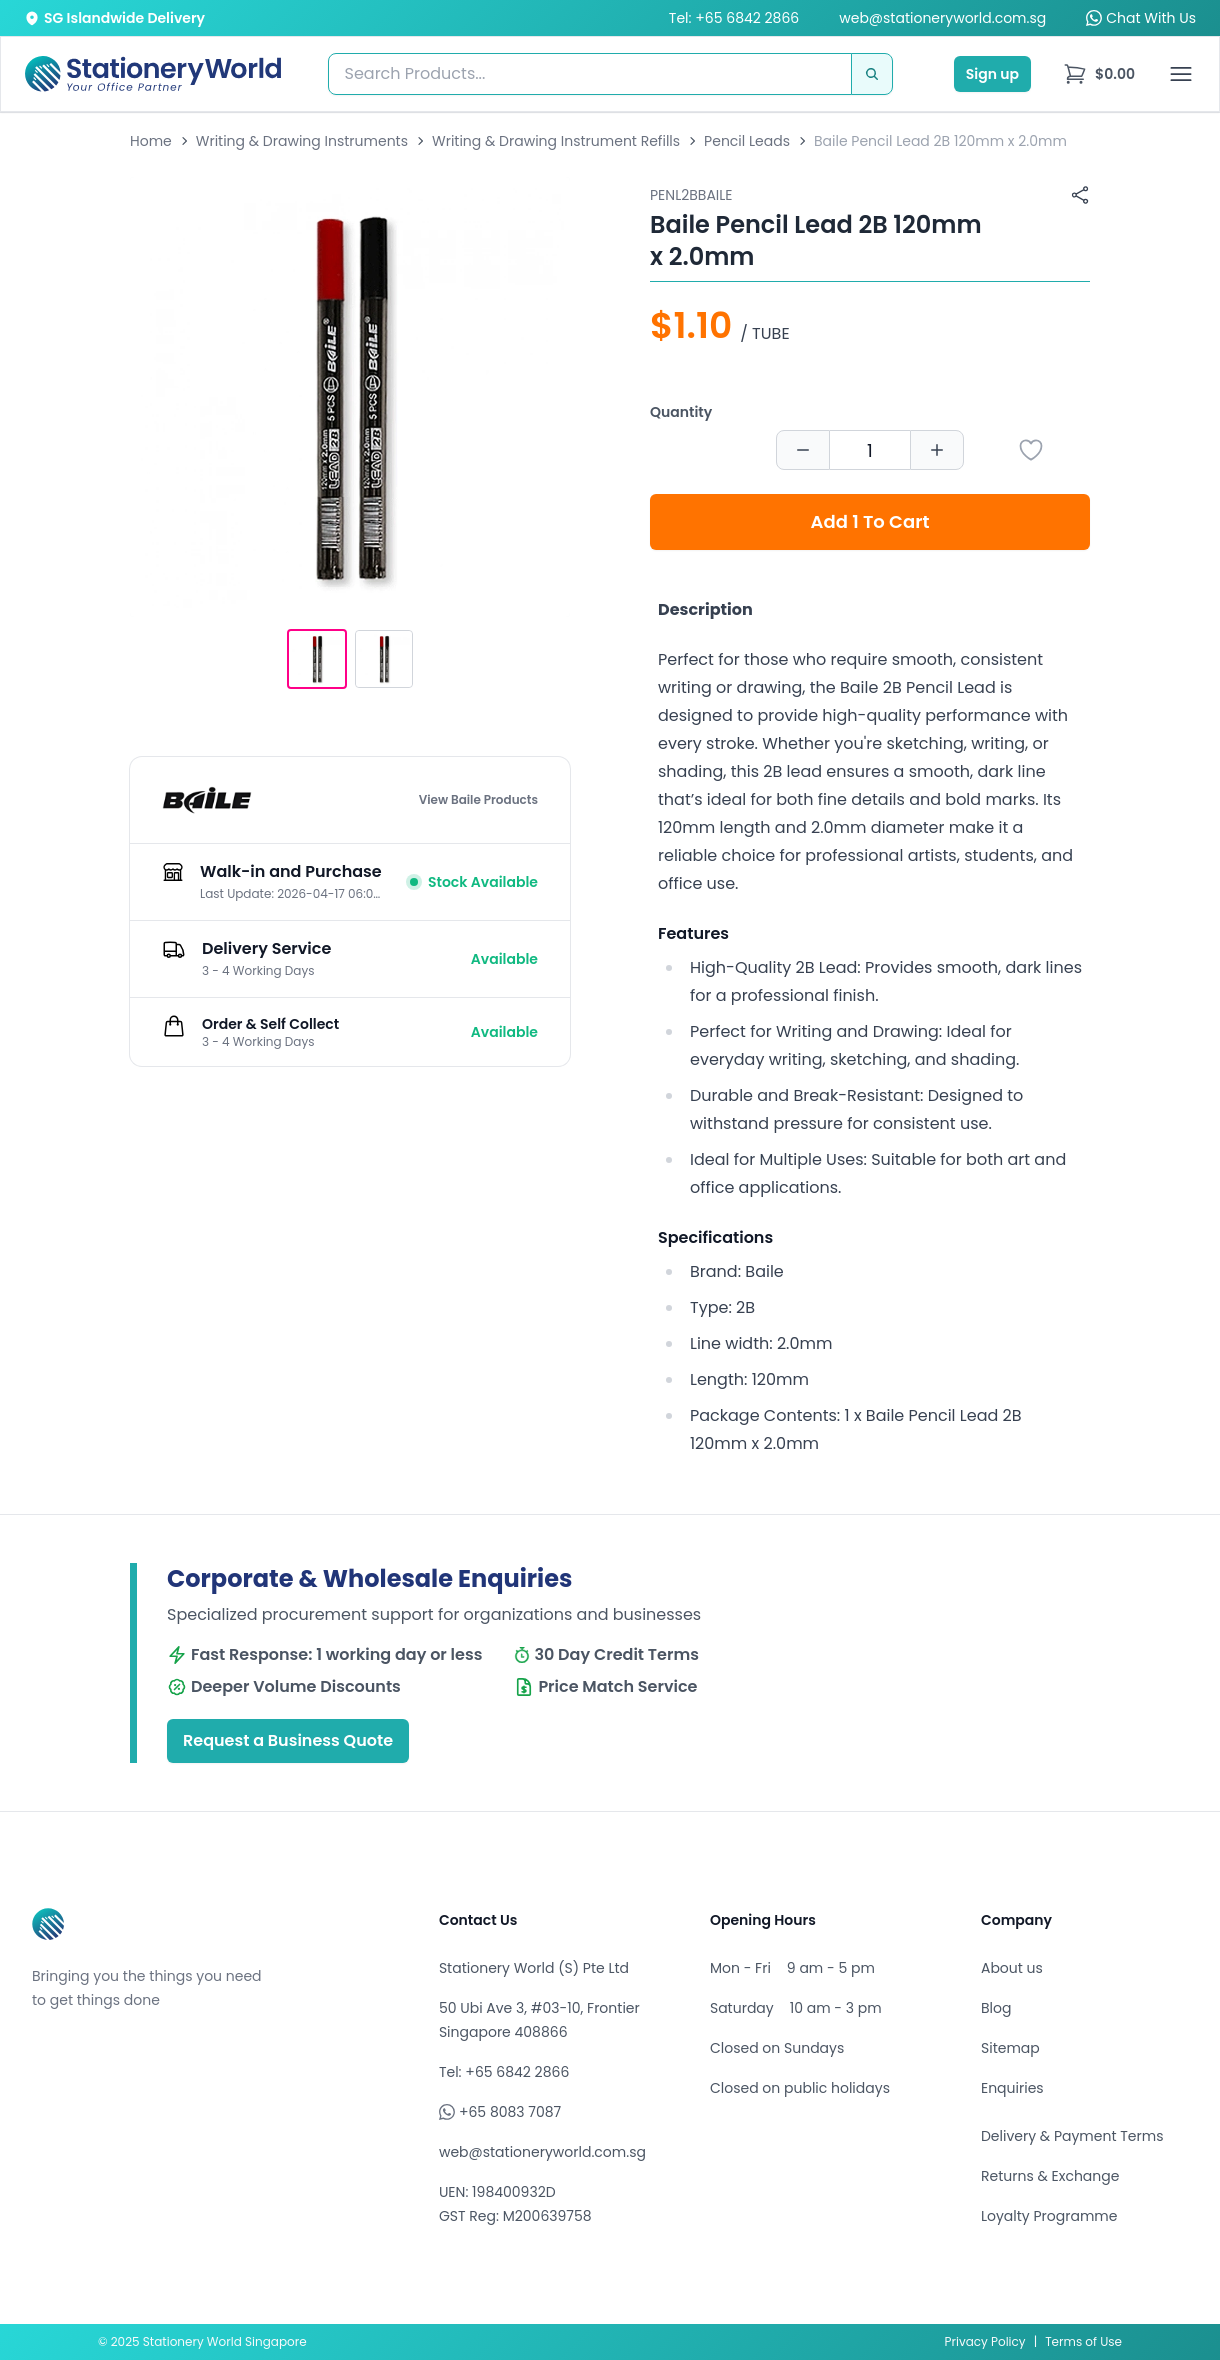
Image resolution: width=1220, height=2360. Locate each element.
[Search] (872, 74)
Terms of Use (1083, 2341)
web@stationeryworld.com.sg (942, 18)
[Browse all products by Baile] (207, 800)
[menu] (1099, 74)
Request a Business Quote (288, 1740)
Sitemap (1010, 2048)
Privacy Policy (985, 2341)
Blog (996, 2008)
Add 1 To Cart (870, 521)
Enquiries (1012, 2088)
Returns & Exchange (1050, 2176)
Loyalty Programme (1049, 2216)
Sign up (992, 74)
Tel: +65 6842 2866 (734, 18)
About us (1012, 1968)
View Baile (478, 800)
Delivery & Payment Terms (1072, 2136)
